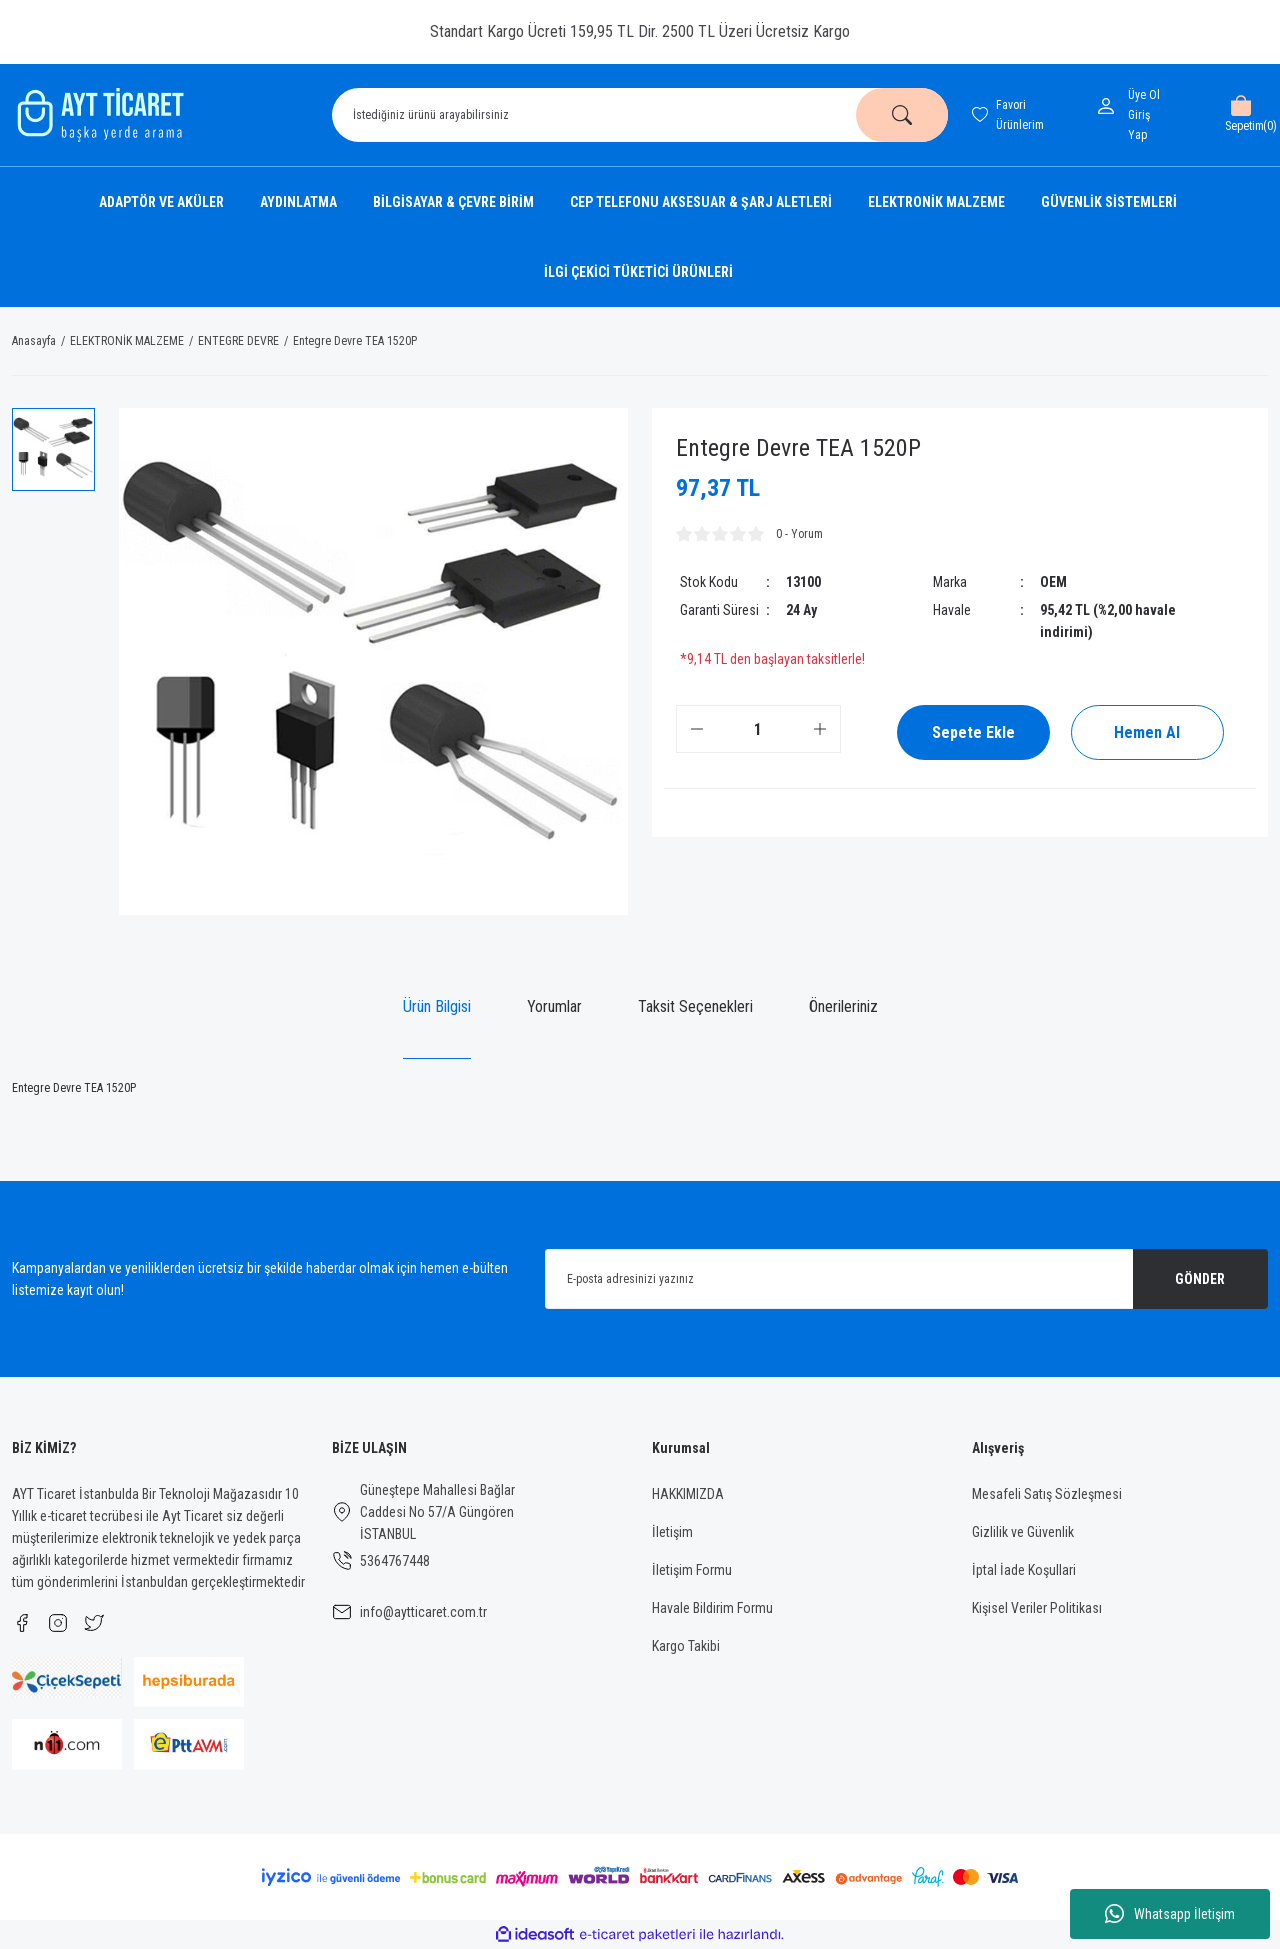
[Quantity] (758, 729)
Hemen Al (1147, 732)
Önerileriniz (843, 1006)
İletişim (672, 1532)
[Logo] (98, 115)
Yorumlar (554, 1006)
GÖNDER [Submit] (1200, 1279)
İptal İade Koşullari (1024, 1570)
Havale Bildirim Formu (712, 1608)
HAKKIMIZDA (688, 1494)
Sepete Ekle (973, 732)
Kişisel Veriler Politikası (1037, 1608)
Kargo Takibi (686, 1646)
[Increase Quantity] (820, 729)
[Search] (640, 115)
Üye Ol (1144, 95)
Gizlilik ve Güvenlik (1023, 1532)
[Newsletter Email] (906, 1279)
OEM (1053, 582)
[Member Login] (1110, 106)
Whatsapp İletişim (1170, 1914)
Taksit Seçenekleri (695, 1006)
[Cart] (1240, 115)
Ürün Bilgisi (437, 1006)
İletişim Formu (692, 1570)
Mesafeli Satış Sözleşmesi (1047, 1494)
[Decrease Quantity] (697, 729)
